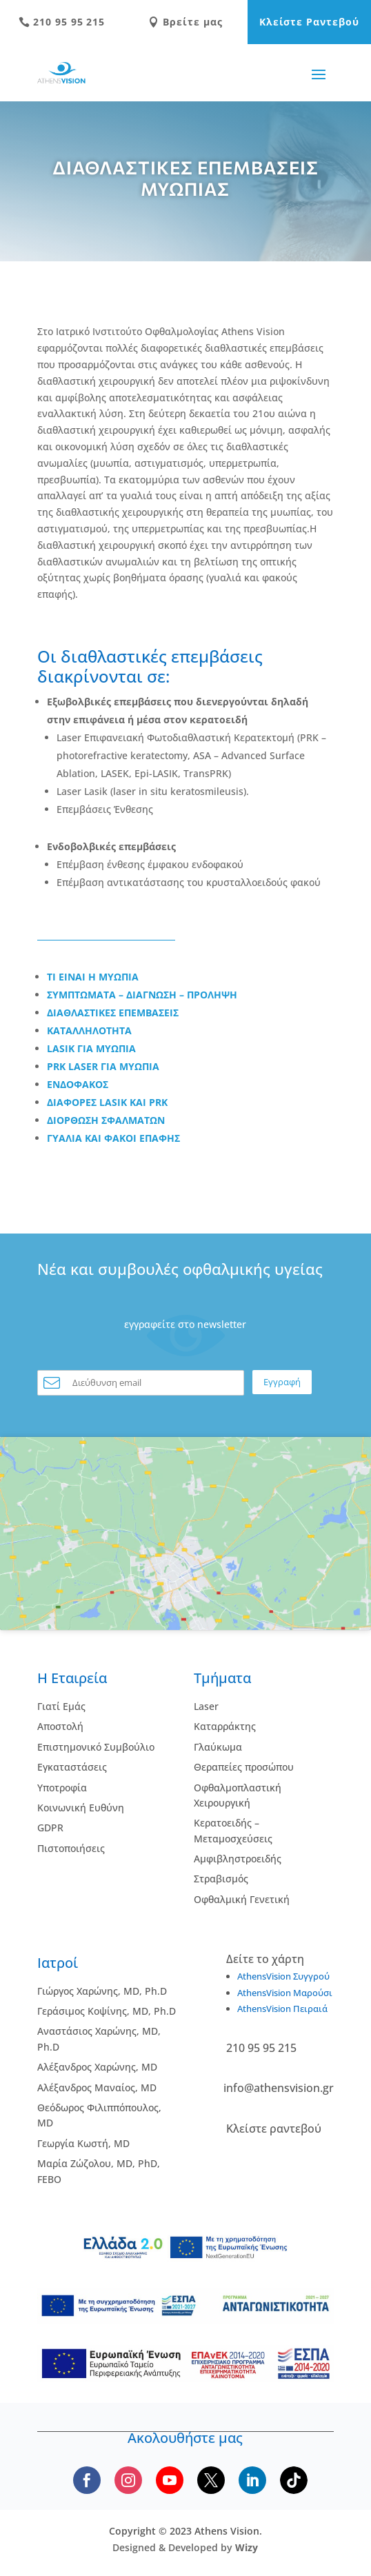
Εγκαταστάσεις (72, 1766)
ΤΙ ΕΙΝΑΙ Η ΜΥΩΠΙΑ (93, 976)
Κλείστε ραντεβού (273, 2128)
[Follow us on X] (211, 2480)
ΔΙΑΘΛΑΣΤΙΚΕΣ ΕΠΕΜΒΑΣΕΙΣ (113, 1012)
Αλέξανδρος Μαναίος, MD (97, 2087)
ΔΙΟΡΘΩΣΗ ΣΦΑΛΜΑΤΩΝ (106, 1120)
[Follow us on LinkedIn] (252, 2480)
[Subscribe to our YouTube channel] (169, 2480)
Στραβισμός (221, 1878)
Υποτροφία (62, 1787)
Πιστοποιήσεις (71, 1848)
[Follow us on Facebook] (87, 2480)
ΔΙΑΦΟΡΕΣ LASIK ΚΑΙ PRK (107, 1102)
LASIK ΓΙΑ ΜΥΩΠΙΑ (91, 1048)
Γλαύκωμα (218, 1746)
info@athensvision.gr (278, 2087)
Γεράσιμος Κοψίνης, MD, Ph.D (106, 2010)
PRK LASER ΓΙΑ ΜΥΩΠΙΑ (103, 1066)
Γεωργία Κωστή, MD (83, 2143)
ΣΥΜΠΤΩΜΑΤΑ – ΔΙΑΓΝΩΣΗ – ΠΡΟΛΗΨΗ (142, 994)
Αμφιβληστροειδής (237, 1858)
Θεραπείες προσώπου (244, 1766)
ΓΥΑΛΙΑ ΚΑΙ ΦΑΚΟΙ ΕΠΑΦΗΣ (113, 1138)
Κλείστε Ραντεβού (309, 21)
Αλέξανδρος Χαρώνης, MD (97, 2066)
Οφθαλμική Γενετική (242, 1899)
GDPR (50, 1827)
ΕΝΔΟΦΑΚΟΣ (77, 1084)
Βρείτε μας (185, 21)
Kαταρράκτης (225, 1726)
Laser (206, 1706)
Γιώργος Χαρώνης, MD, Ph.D (102, 1991)
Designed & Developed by (185, 2547)
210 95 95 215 (62, 21)
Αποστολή (60, 1726)
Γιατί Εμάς (61, 1706)
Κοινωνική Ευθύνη (80, 1807)
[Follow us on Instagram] (128, 2480)
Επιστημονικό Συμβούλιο (95, 1746)
